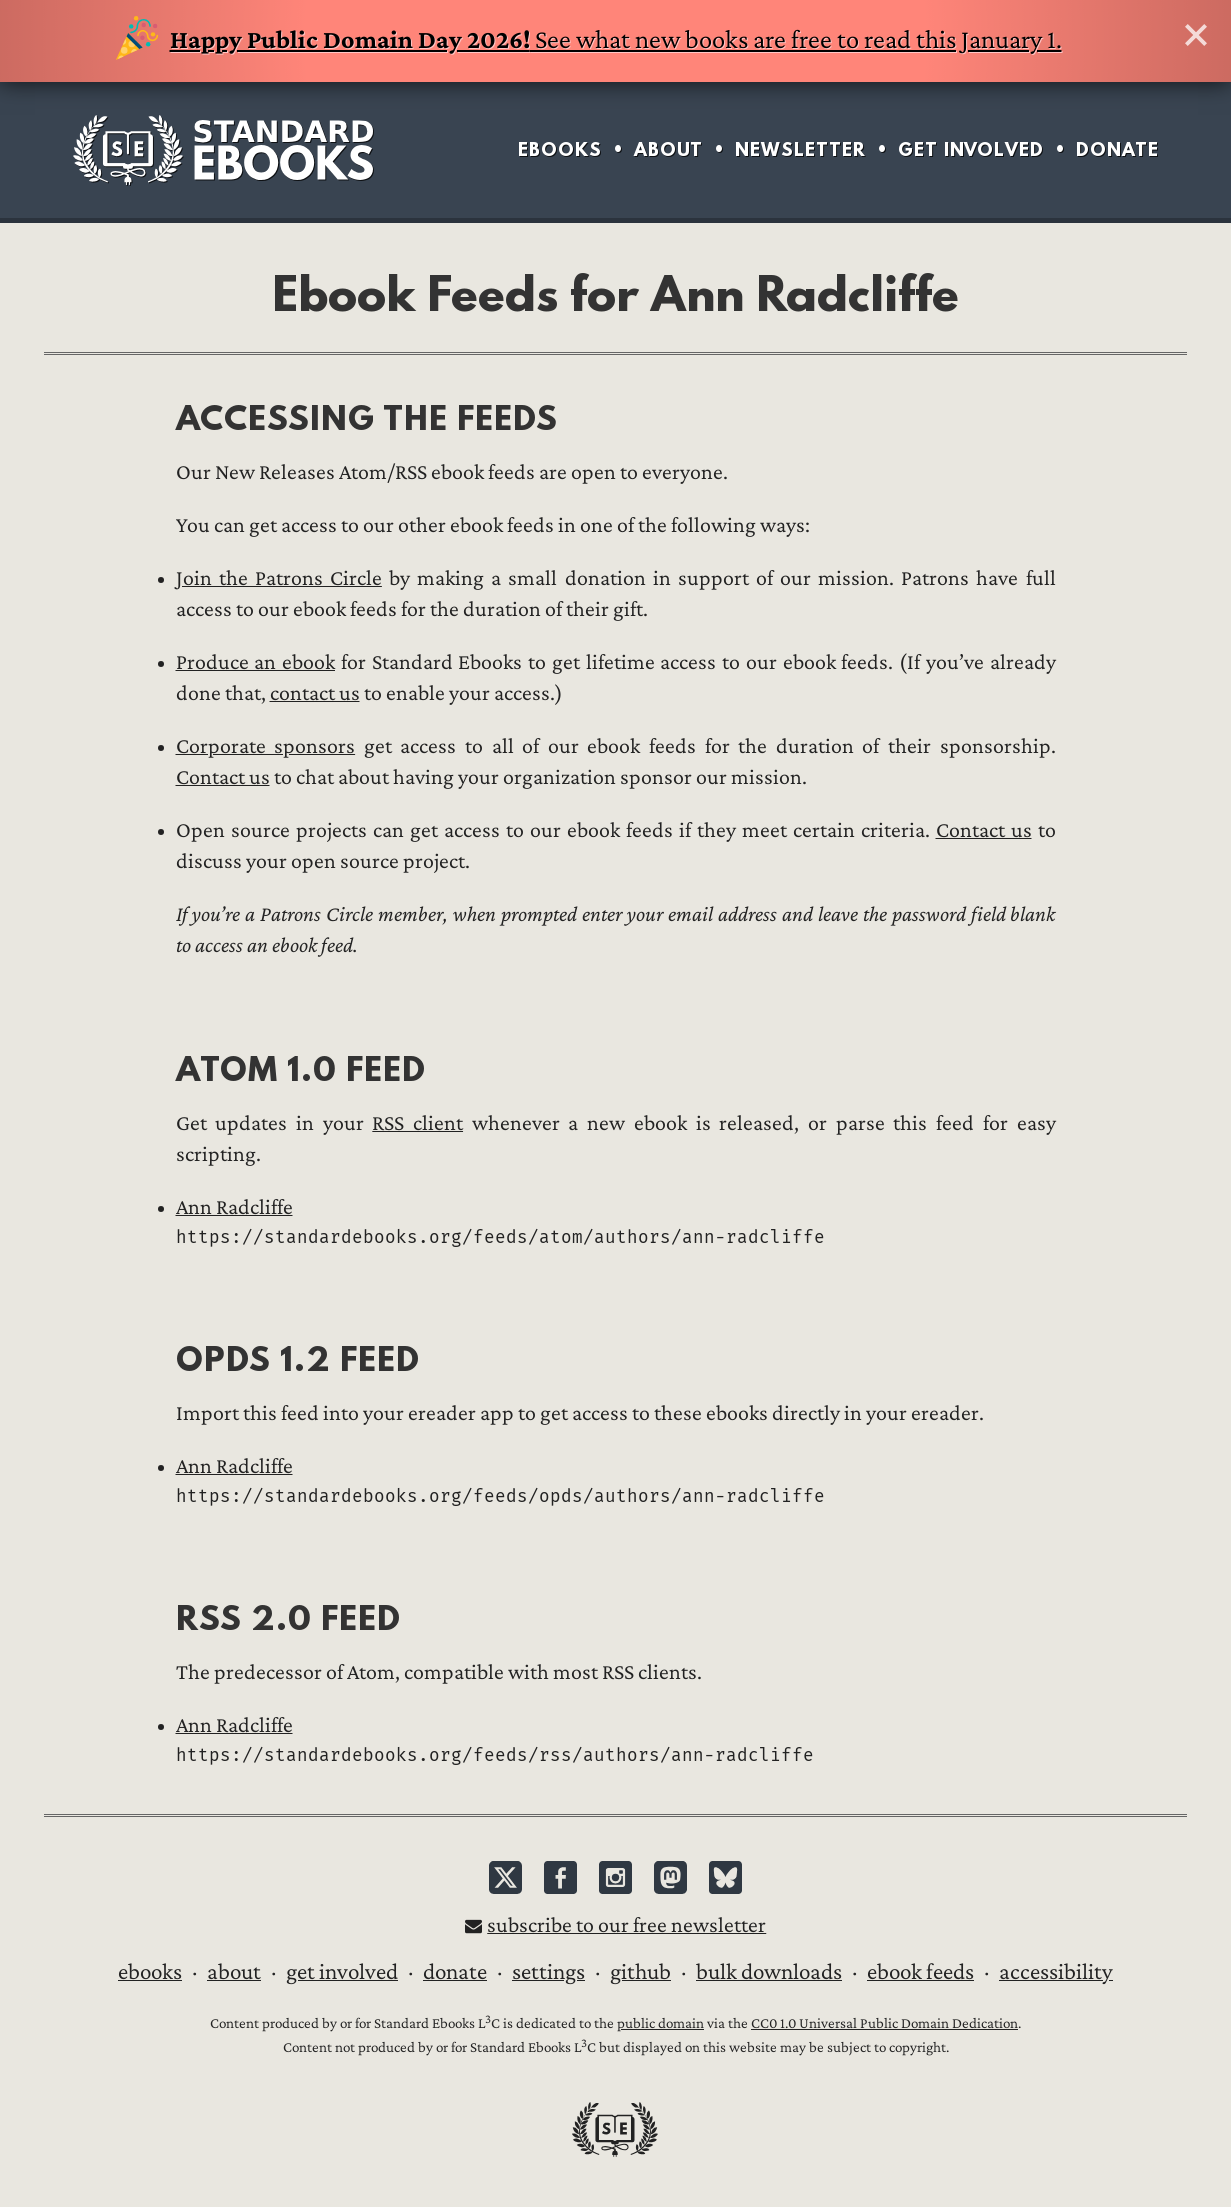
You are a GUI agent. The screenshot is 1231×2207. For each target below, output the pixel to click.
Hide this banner (1196, 35)
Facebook (560, 1877)
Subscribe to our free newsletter (626, 1925)
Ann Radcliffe (234, 1207)
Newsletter (800, 149)
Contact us (223, 777)
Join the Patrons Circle (279, 578)
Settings (548, 1972)
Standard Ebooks (223, 150)
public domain (660, 2023)
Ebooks (560, 149)
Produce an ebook (256, 662)
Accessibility (1056, 1972)
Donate (1117, 149)
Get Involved (971, 149)
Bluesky (725, 1877)
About (668, 149)
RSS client (417, 1123)
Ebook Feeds (920, 1972)
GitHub (640, 1972)
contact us (315, 693)
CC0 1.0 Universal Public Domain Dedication (884, 2023)
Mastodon (670, 1877)
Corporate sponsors (266, 746)
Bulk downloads (769, 1972)
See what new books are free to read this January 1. (588, 40)
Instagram (615, 1877)
